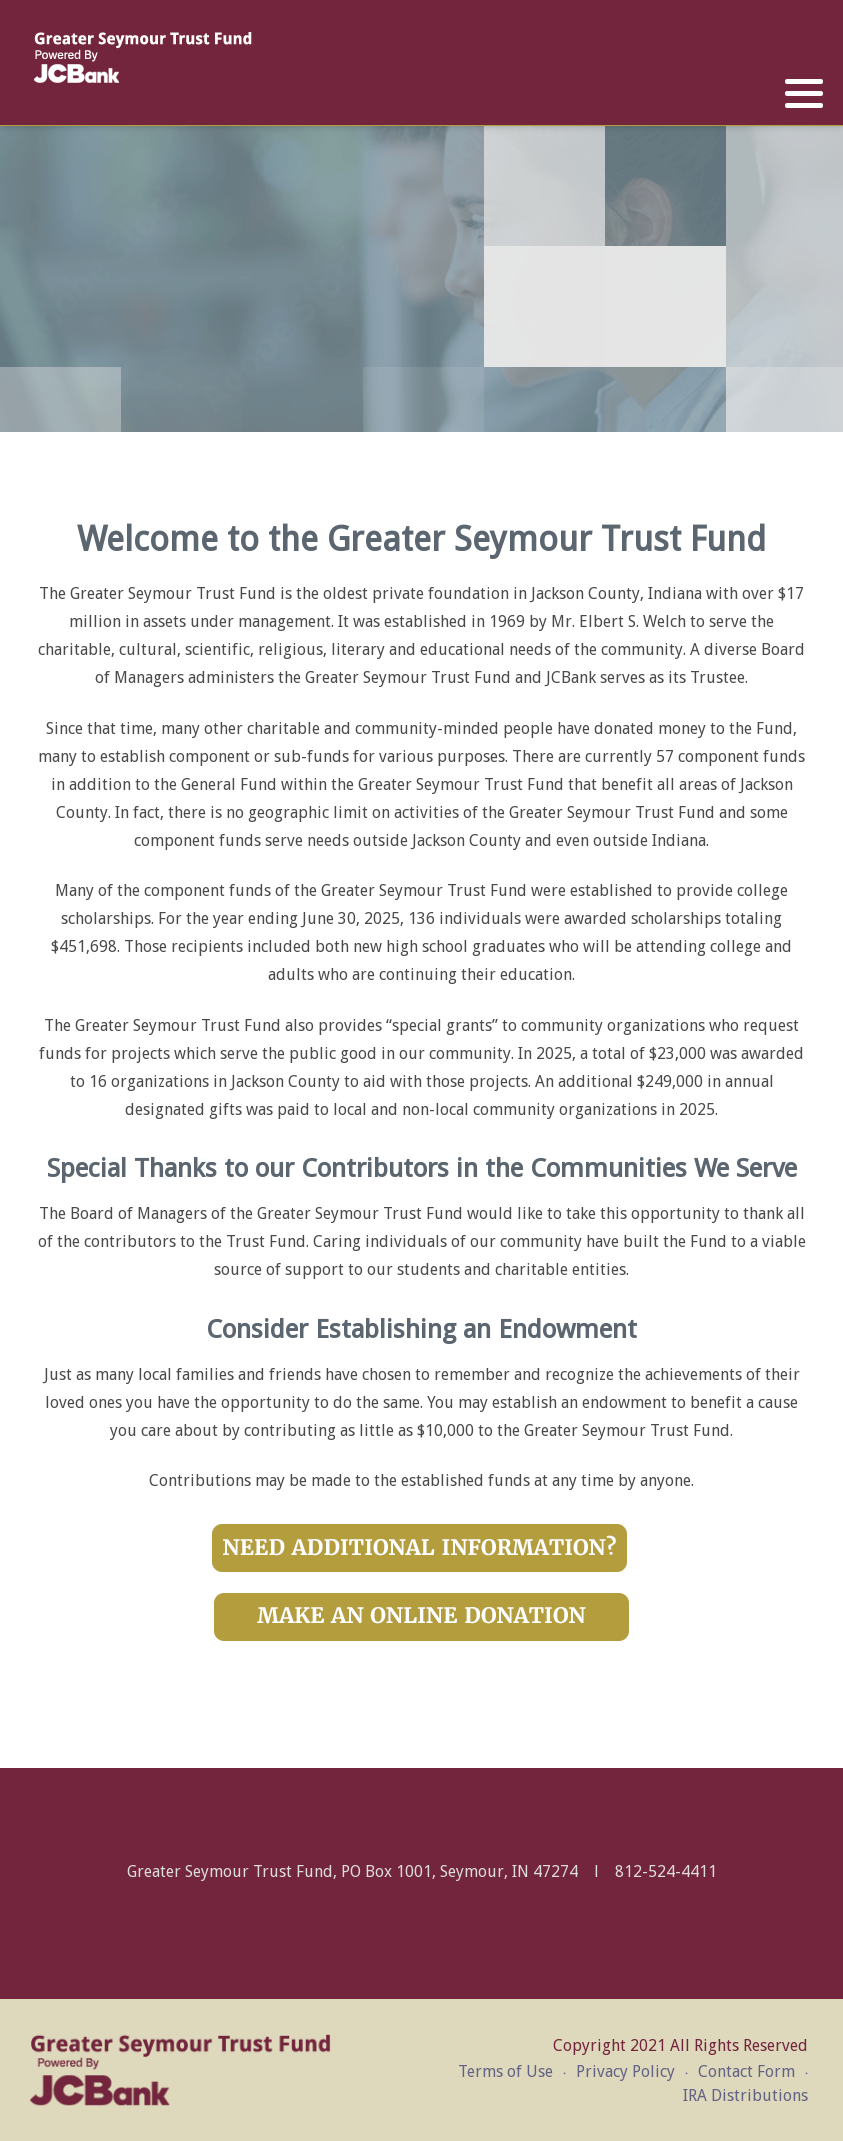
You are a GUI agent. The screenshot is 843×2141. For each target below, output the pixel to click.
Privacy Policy (625, 2071)
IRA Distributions (745, 2095)
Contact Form (746, 2071)
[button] (804, 94)
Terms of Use (505, 2071)
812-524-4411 (666, 1871)
